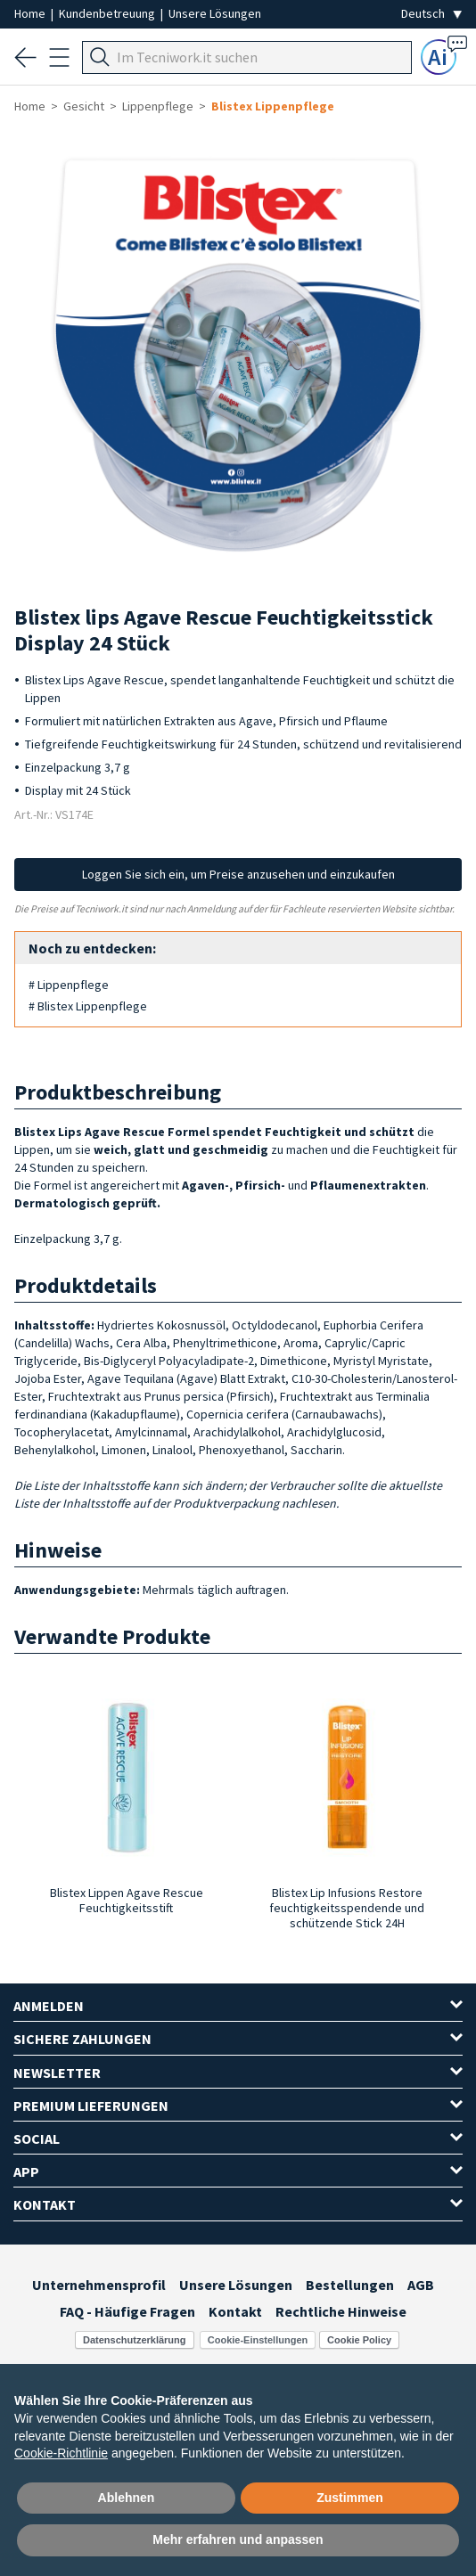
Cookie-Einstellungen (258, 2340)
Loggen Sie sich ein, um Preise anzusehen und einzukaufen (238, 874)
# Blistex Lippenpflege (88, 1006)
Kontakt (235, 2311)
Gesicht (83, 106)
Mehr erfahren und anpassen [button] (237, 2539)
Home (31, 13)
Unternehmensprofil (99, 2285)
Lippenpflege (157, 106)
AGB (420, 2285)
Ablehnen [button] (126, 2497)
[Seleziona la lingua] (431, 13)
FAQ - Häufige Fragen (127, 2311)
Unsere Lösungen (214, 13)
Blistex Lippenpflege (272, 106)
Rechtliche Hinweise (340, 2311)
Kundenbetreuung (108, 13)
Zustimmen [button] (349, 2497)
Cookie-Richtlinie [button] (61, 2453)
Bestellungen (350, 2285)
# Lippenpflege (69, 985)
